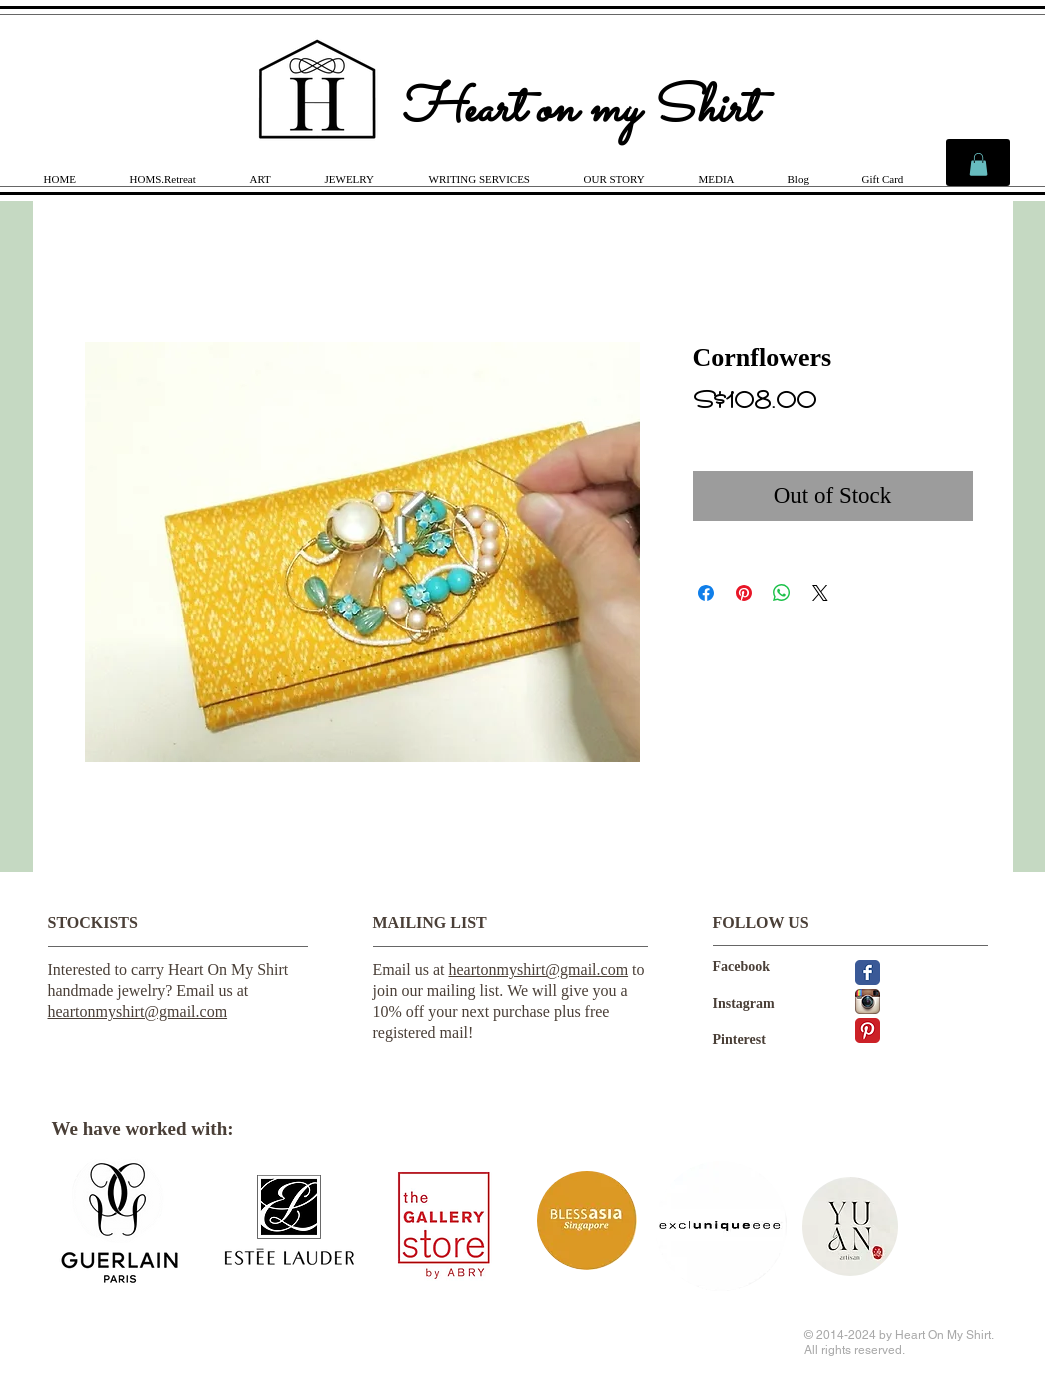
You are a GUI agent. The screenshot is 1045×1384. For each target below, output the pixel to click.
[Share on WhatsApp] (782, 593)
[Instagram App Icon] (867, 1001)
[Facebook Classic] (867, 972)
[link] (978, 164)
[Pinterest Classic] (867, 1030)
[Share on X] (820, 593)
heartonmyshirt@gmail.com (138, 1011)
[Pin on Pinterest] (744, 593)
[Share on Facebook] (706, 593)
